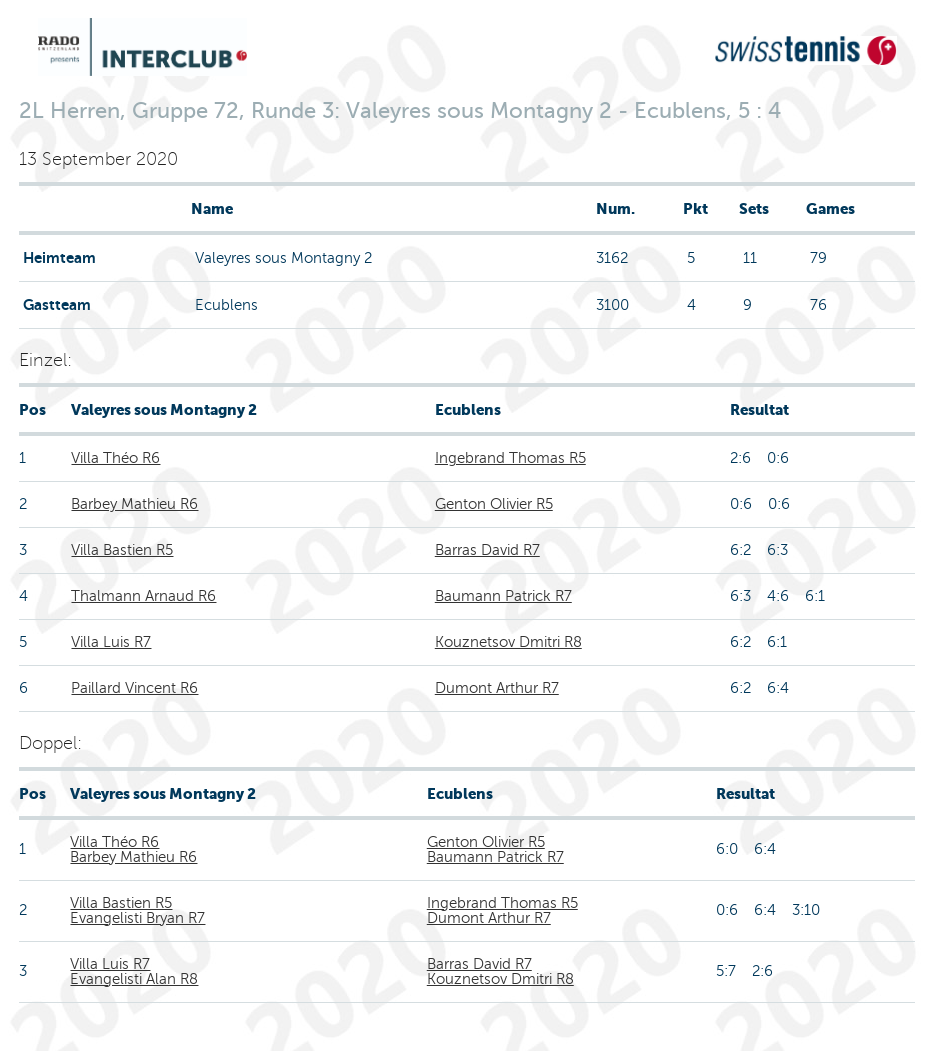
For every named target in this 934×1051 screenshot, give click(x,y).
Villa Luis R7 (111, 642)
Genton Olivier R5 (494, 504)
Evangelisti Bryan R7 (137, 918)
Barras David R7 (487, 550)
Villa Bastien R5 (122, 550)
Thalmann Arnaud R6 (143, 596)
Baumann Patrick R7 (503, 596)
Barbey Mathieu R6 (134, 504)
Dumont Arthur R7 (497, 688)
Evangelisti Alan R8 (134, 979)
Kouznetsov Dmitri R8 (508, 642)
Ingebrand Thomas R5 (510, 458)
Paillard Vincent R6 (134, 688)
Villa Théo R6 (115, 458)
